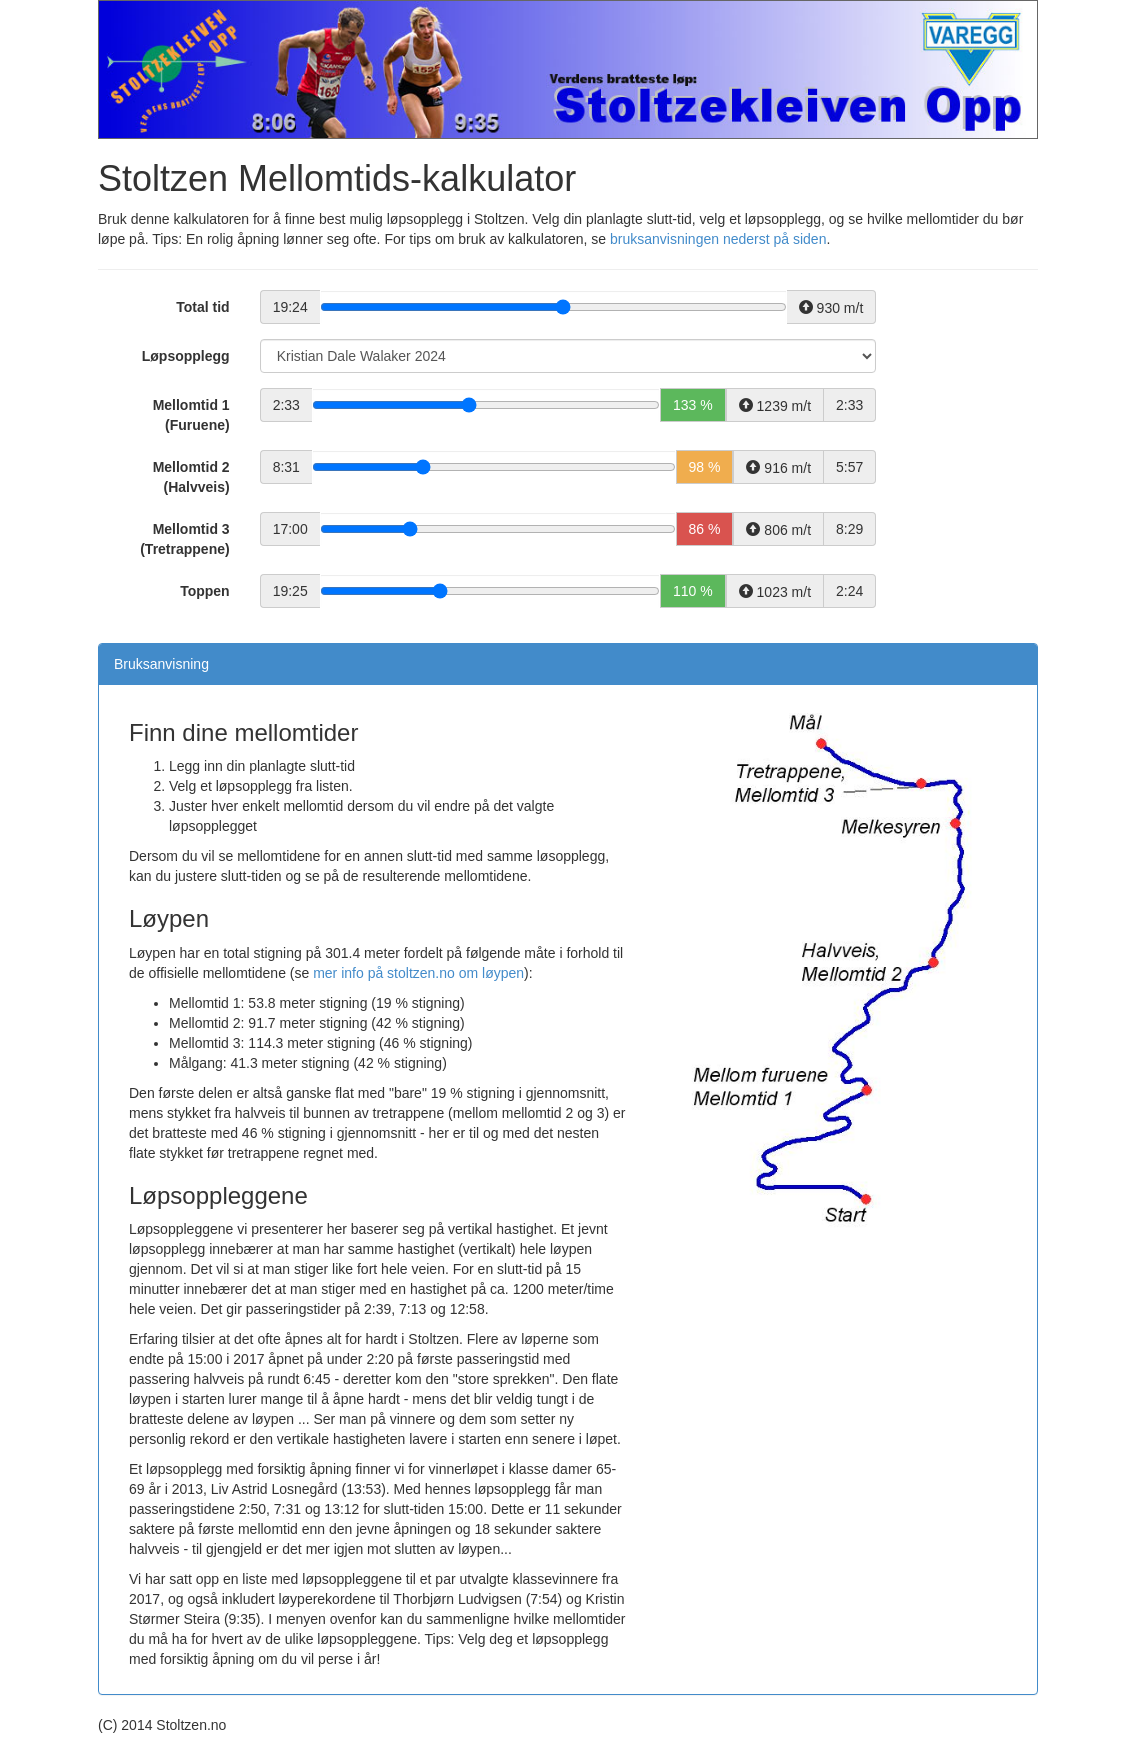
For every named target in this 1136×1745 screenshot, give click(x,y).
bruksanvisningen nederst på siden (718, 239)
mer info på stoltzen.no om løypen (418, 973)
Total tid (202, 307)
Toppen (205, 591)
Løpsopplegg (186, 356)
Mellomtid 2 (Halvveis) (191, 477)
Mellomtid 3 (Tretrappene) (184, 539)
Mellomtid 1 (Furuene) (191, 415)
